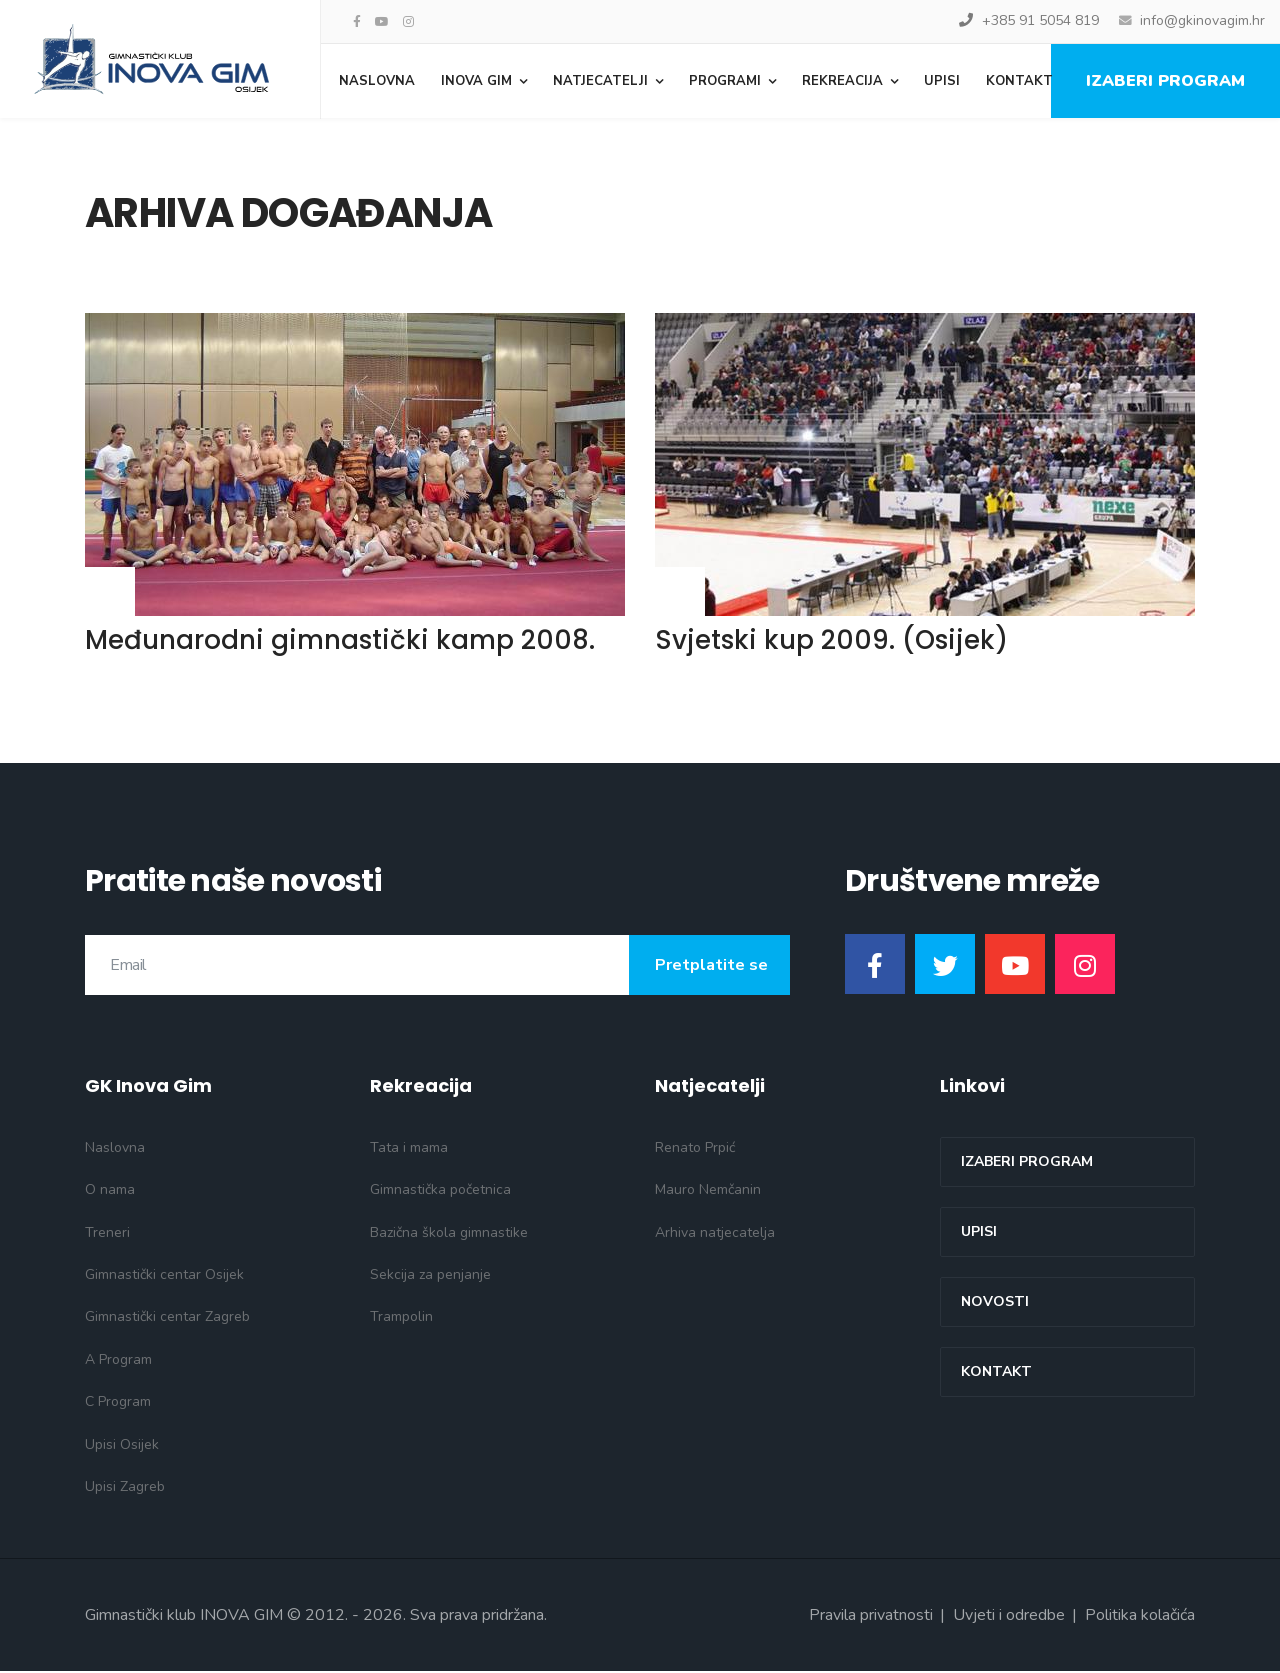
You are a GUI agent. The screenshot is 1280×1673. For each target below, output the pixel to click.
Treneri (107, 1233)
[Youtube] (382, 22)
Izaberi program (1165, 81)
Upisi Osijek (122, 1445)
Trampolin (401, 1318)
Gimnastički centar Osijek (164, 1276)
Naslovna (377, 81)
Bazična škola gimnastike (449, 1233)
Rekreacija (842, 81)
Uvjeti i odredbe (1009, 1617)
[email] (437, 967)
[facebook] (357, 22)
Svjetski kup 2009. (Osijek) (831, 642)
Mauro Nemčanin (708, 1191)
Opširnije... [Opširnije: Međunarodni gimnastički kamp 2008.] (110, 574)
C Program (118, 1403)
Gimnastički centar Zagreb (167, 1318)
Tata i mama (409, 1149)
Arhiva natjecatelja (715, 1233)
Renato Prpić (695, 1149)
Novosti (995, 1303)
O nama (110, 1191)
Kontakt (1019, 81)
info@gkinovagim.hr (1202, 20)
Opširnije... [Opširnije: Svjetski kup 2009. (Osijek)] (680, 574)
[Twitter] (945, 966)
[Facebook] (875, 966)
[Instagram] (408, 22)
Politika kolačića (1140, 1617)
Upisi (942, 81)
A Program (118, 1361)
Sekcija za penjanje (430, 1276)
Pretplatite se (709, 967)
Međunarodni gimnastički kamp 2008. (340, 642)
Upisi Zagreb (125, 1488)
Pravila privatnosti (871, 1617)
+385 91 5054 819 (1040, 20)
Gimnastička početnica (440, 1191)
